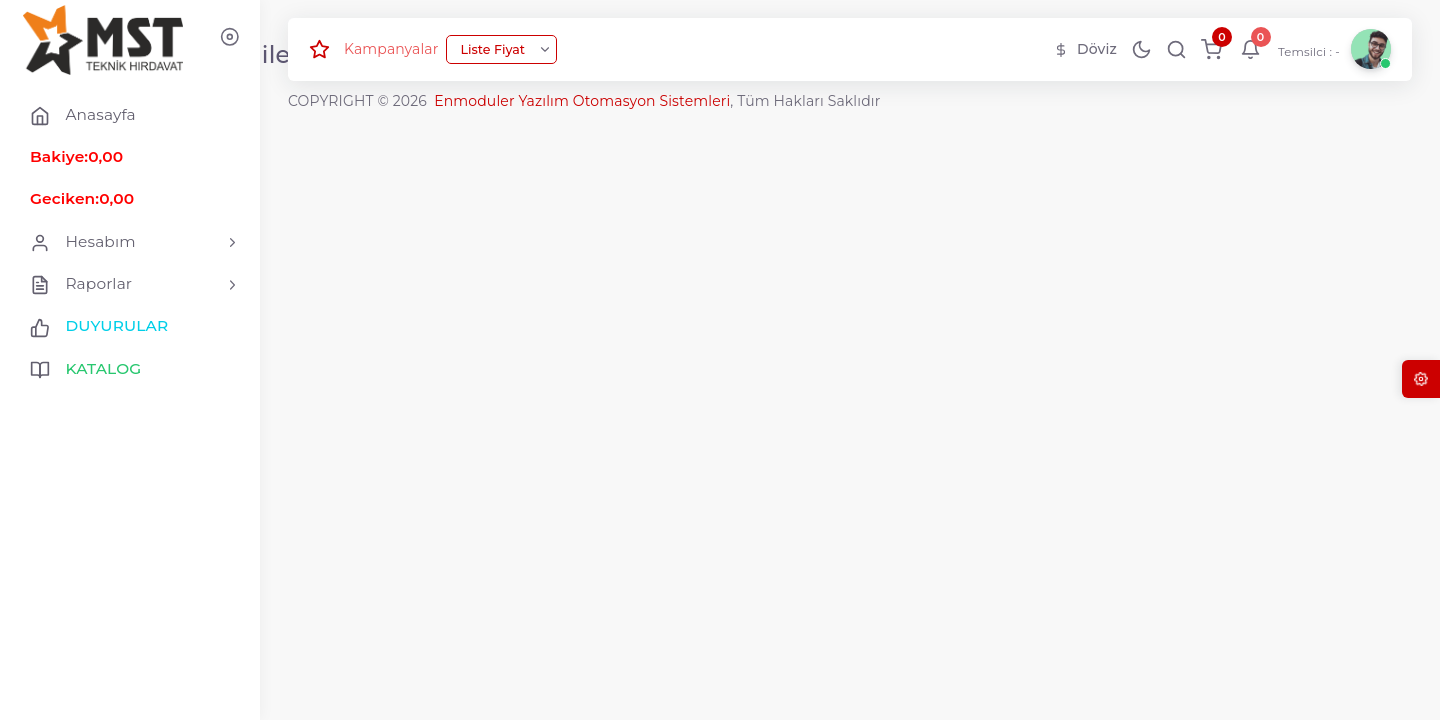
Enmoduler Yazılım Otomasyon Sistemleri (582, 101)
